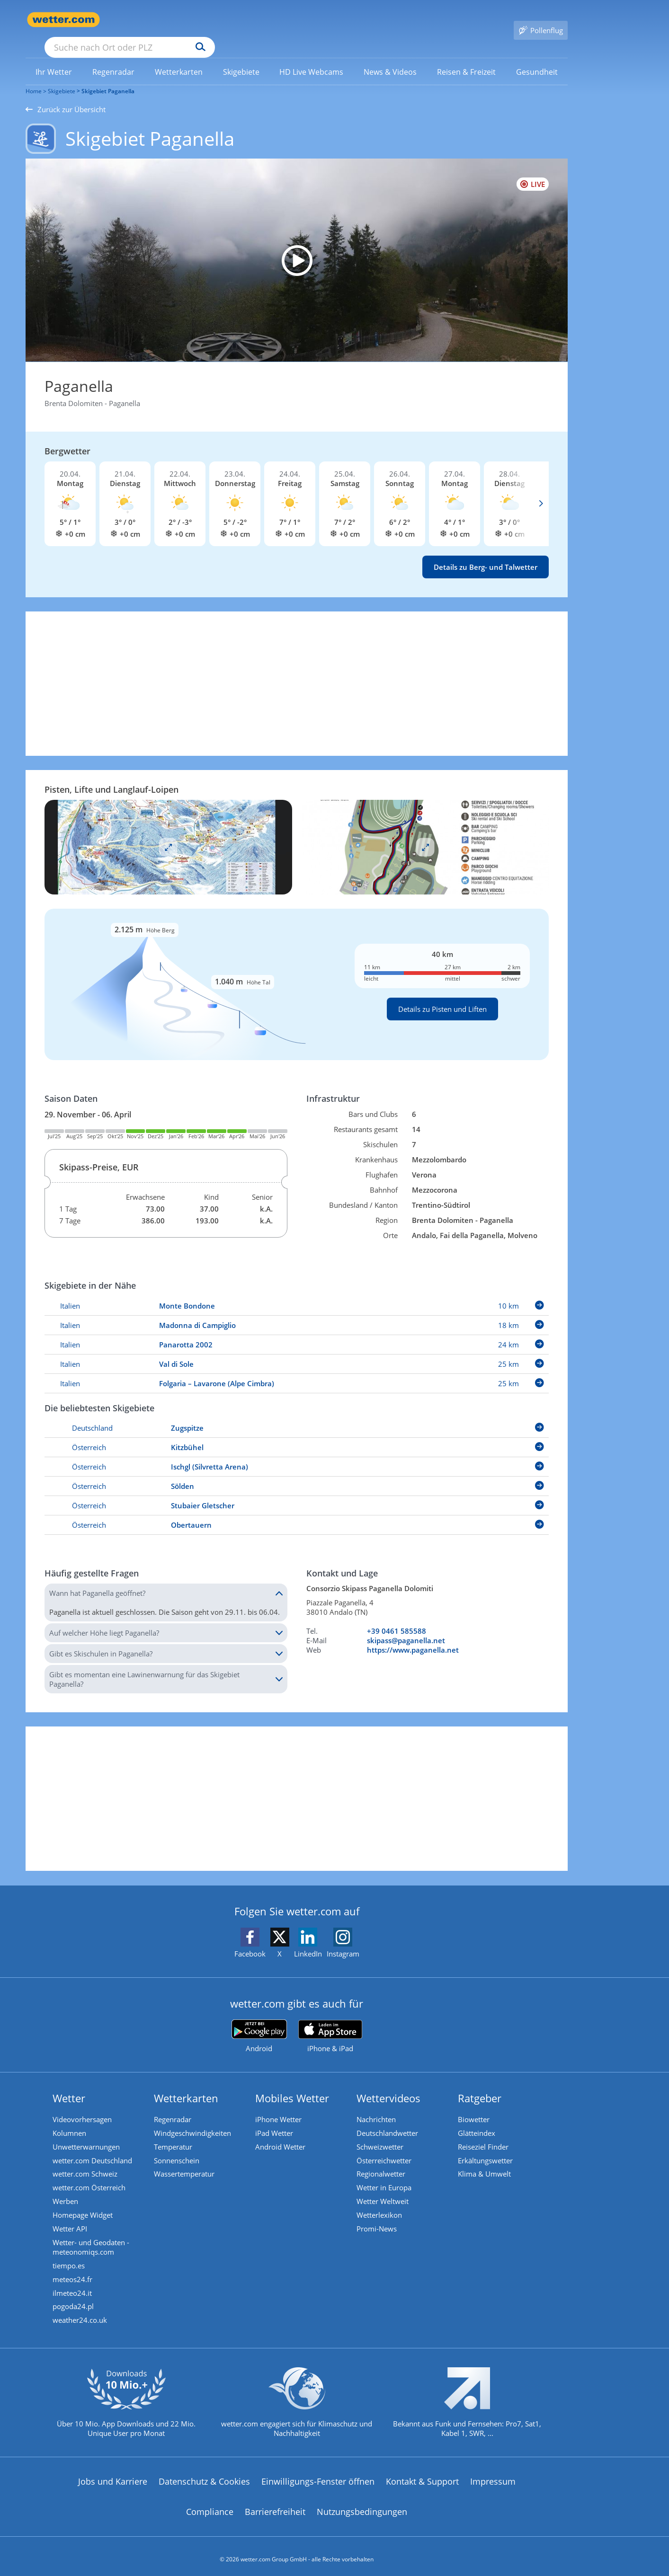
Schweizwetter (381, 2134)
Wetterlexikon (380, 2205)
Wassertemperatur (185, 2162)
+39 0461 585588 (396, 1617)
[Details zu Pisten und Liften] (297, 970)
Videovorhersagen (83, 2105)
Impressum (493, 2475)
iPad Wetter (275, 2120)
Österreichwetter (385, 2148)
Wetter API (71, 2219)
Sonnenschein (178, 2148)
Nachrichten (377, 2105)
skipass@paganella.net (406, 1626)
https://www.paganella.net (413, 1636)
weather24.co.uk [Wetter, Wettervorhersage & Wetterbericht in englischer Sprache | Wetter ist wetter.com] (81, 2314)
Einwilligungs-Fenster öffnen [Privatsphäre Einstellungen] (318, 2475)
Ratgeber (481, 2084)
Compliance (209, 2505)
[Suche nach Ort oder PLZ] (201, 19)
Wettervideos (390, 2084)
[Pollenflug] (541, 19)
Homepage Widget (84, 2205)
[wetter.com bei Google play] (259, 2022)
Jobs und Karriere (112, 2475)
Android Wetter (282, 2134)
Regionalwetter (382, 2162)
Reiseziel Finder (484, 2134)
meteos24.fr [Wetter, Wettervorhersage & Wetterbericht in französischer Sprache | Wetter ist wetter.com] (74, 2271)
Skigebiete (61, 77)
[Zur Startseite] (63, 19)
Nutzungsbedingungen (362, 2505)
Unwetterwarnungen (87, 2134)
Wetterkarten (187, 2084)
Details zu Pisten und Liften (442, 995)
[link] (54, 58)
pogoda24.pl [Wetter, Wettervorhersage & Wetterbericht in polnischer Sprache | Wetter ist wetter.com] (74, 2299)
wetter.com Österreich (90, 2176)
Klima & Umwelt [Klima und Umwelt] (485, 2162)
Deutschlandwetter (388, 2120)
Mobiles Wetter (293, 2084)
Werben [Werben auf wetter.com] (67, 2190)
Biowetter (475, 2105)
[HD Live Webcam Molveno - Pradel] (297, 246)
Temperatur (174, 2134)
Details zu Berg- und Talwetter (485, 553)
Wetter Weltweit (384, 2190)
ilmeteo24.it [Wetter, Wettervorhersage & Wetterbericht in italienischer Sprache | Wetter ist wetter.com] (73, 2285)
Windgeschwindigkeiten (193, 2120)
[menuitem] (54, 57)
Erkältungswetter (486, 2148)
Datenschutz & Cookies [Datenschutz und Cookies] (204, 2475)
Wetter (70, 2084)
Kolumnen (71, 2120)
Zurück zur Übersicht (66, 95)
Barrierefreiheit (275, 2505)
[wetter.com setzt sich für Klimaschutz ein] (297, 2404)
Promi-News (378, 2219)
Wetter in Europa (385, 2176)
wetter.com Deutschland (94, 2148)
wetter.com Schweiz (86, 2162)
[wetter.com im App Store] (330, 2022)
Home (34, 77)
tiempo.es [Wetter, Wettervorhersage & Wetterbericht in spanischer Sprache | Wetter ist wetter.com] (70, 2257)
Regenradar (174, 2105)
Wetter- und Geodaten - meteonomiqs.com (92, 2238)
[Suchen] (274, 19)
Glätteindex (478, 2120)
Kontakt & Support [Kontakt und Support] (422, 2475)
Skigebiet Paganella (107, 77)
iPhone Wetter (280, 2105)
